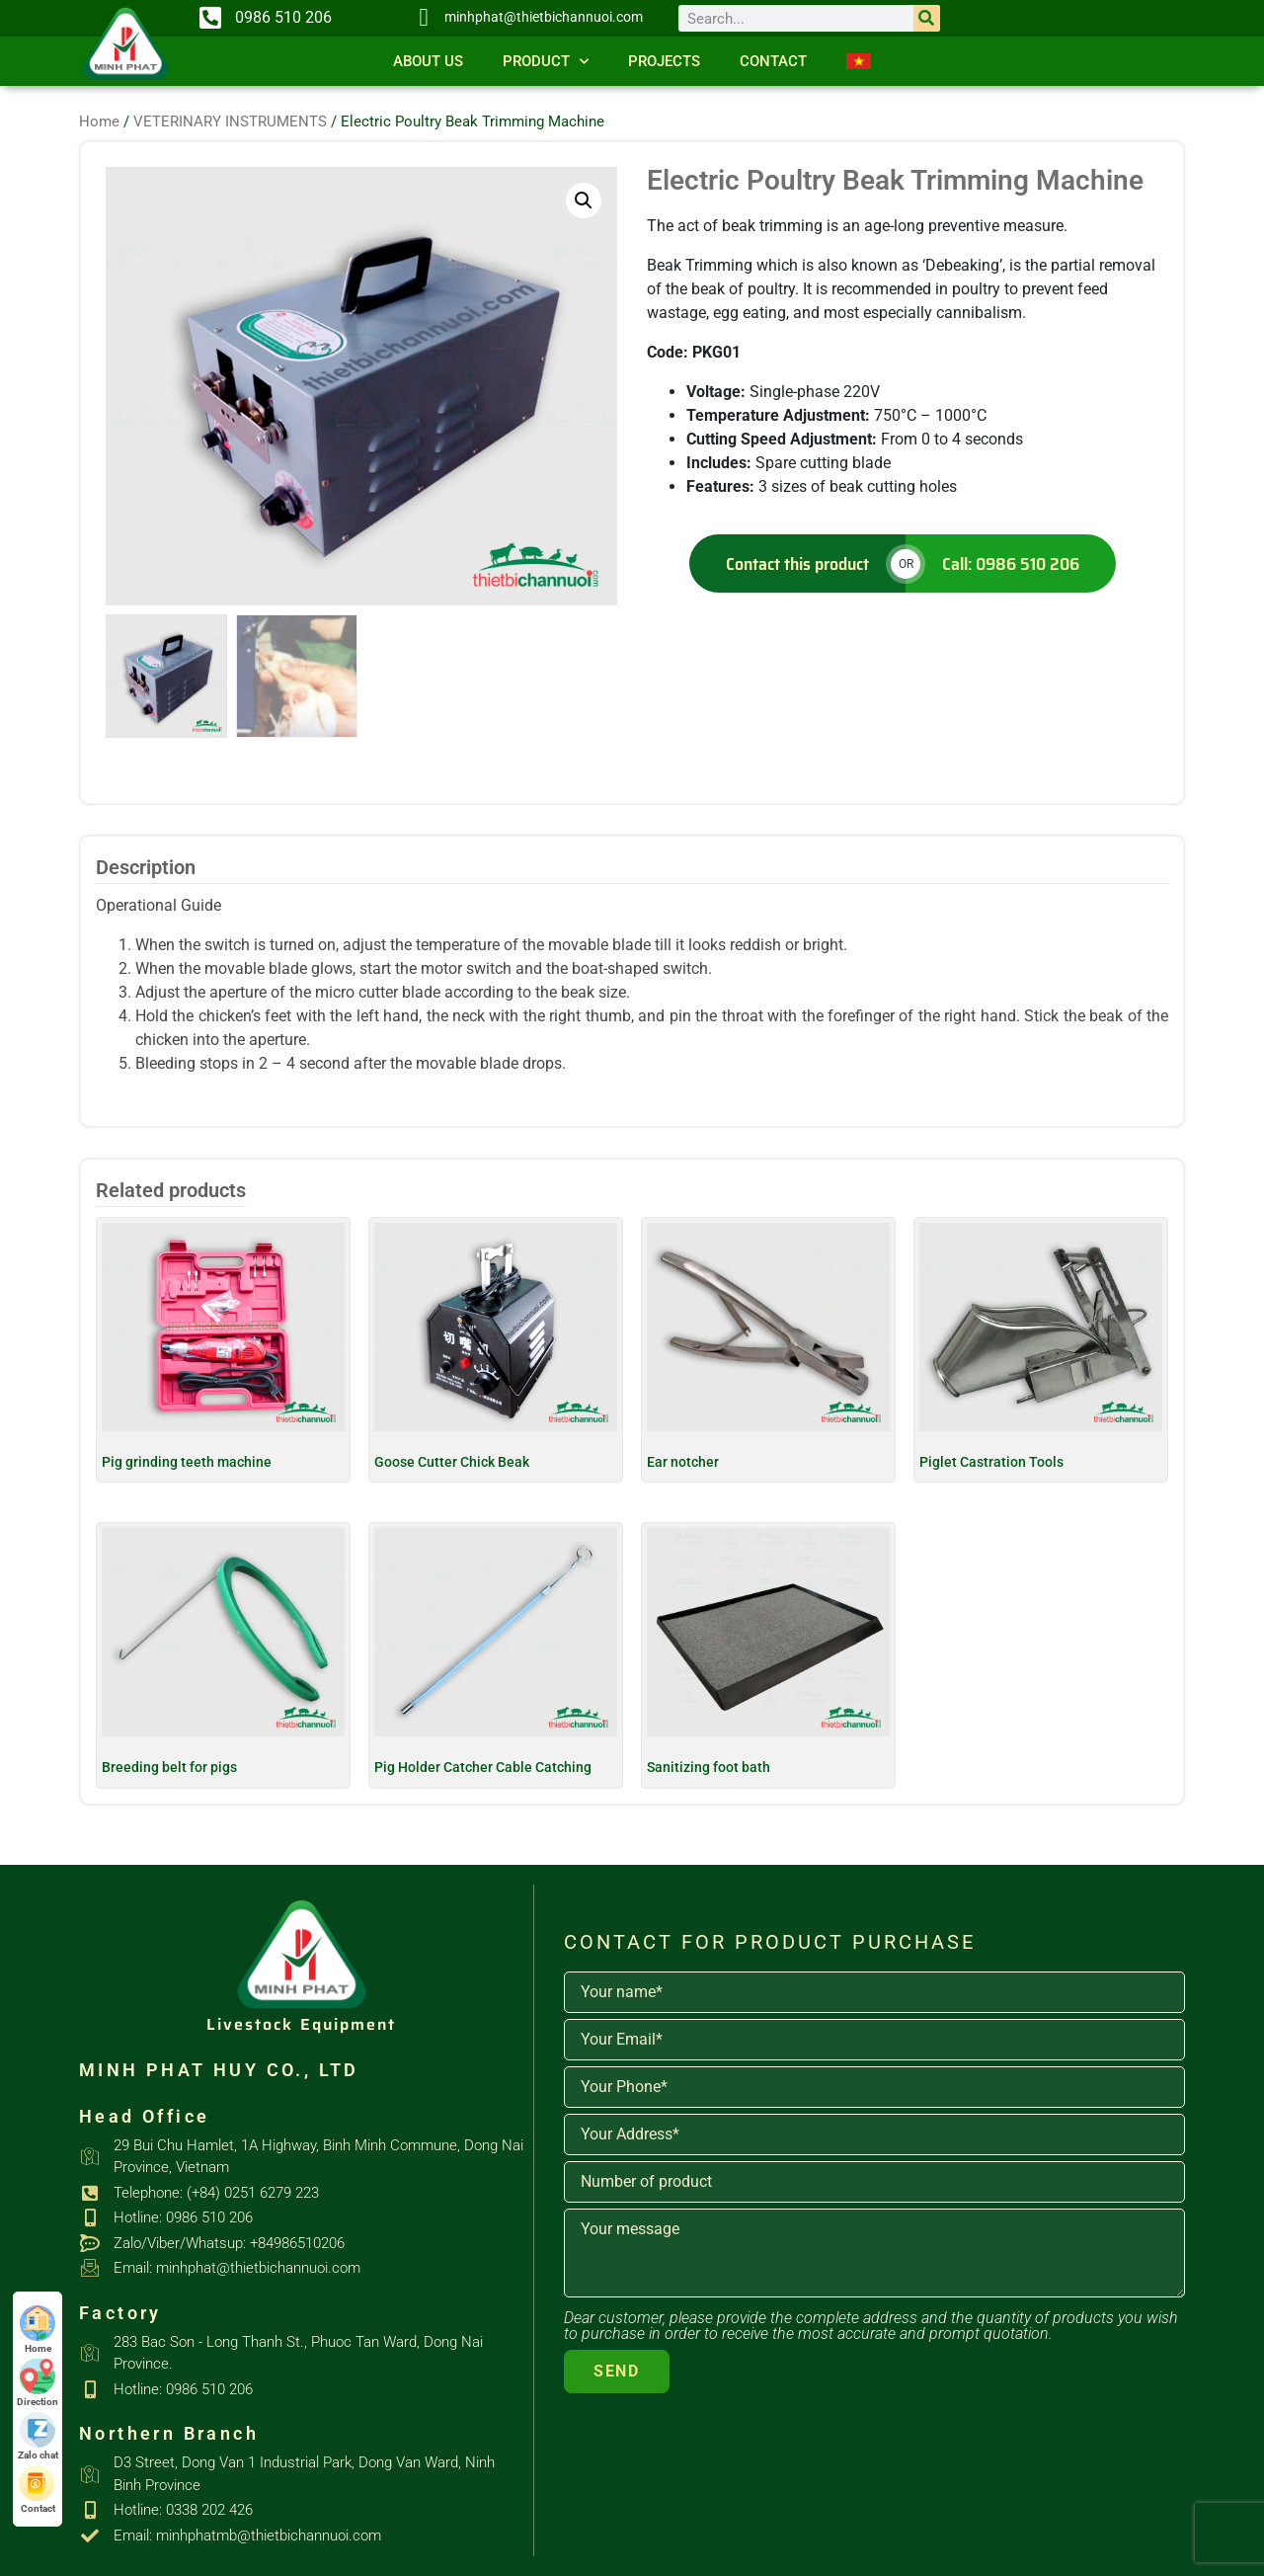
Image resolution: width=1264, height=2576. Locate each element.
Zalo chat (38, 2436)
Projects (664, 61)
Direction (37, 2383)
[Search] (926, 18)
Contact (773, 61)
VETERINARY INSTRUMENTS (230, 121)
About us (428, 61)
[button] (583, 200)
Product (546, 61)
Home (99, 121)
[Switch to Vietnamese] (859, 61)
